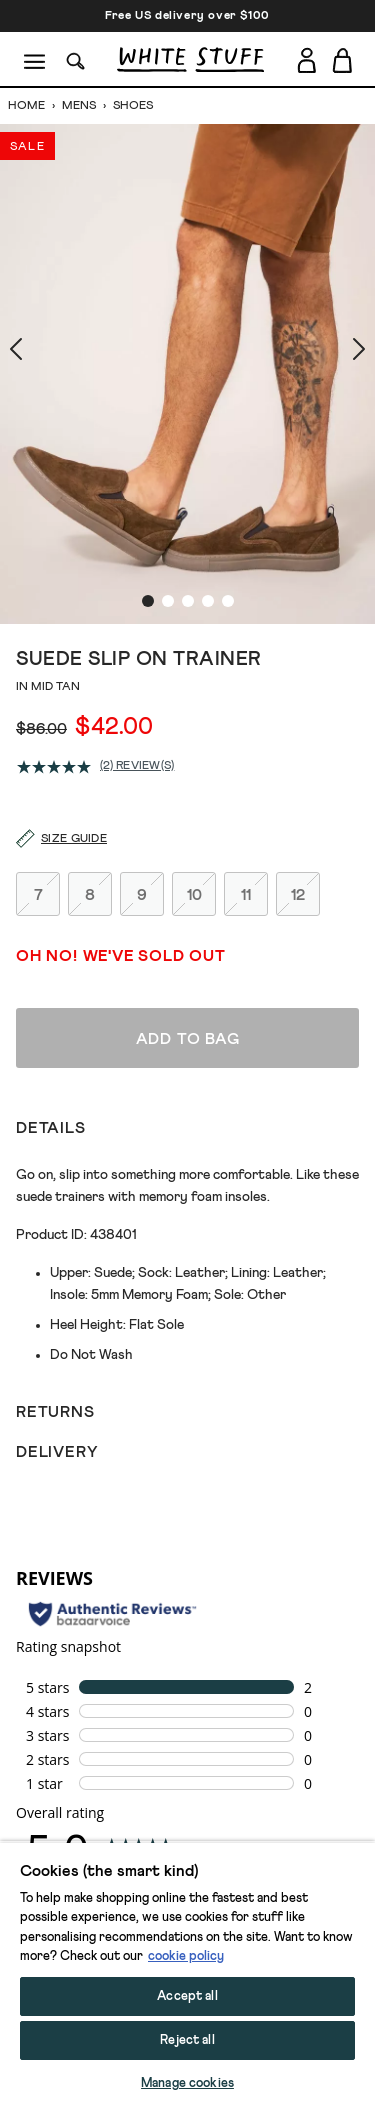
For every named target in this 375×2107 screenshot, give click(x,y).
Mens (79, 106)
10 (194, 760)
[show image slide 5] (228, 469)
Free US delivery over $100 (187, 16)
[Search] (76, 59)
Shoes (131, 106)
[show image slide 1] (148, 469)
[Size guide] (49, 705)
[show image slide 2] (168, 469)
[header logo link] (190, 59)
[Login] (306, 56)
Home (28, 106)
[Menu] (35, 60)
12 (298, 760)
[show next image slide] (335, 305)
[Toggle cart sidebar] (343, 60)
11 (246, 760)
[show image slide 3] (188, 469)
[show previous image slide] (40, 305)
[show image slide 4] (208, 469)
